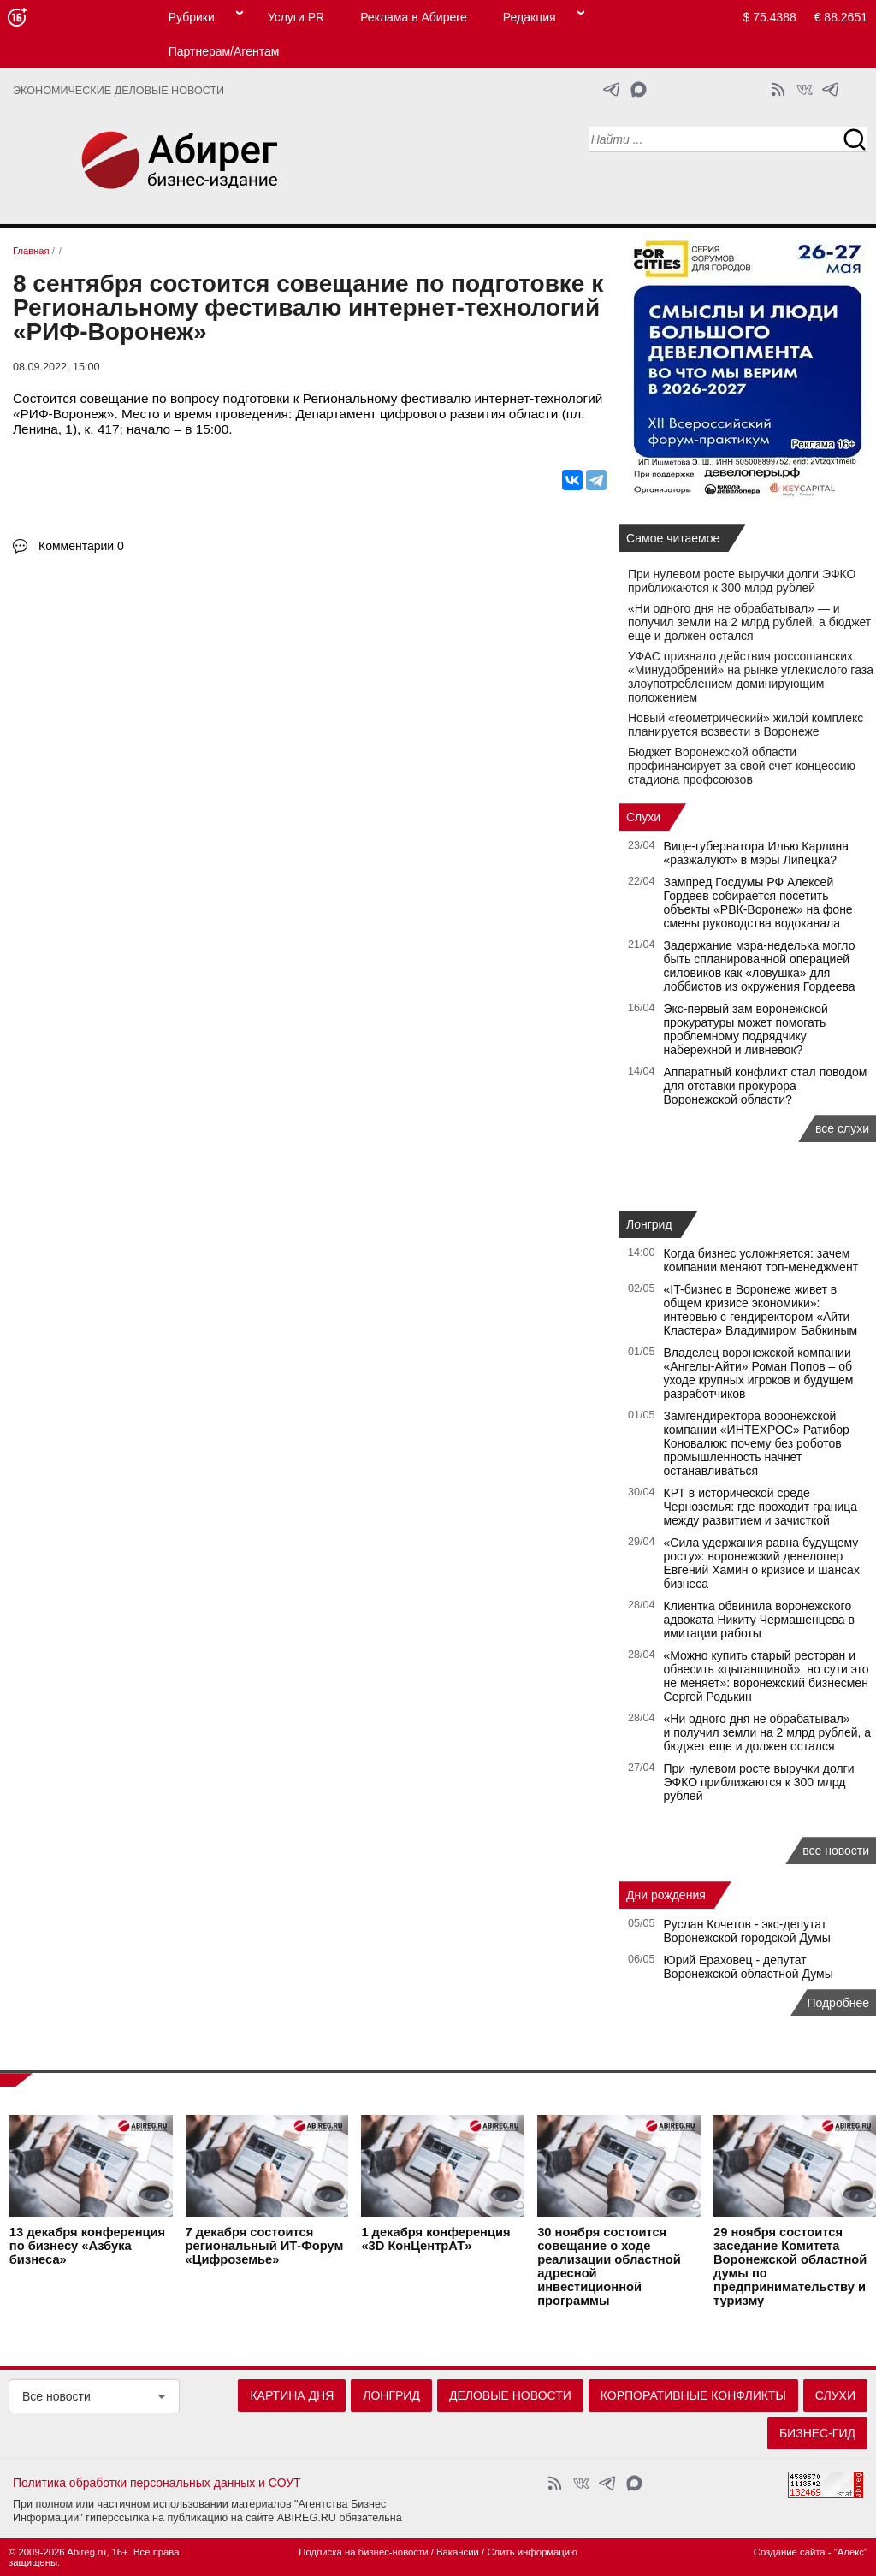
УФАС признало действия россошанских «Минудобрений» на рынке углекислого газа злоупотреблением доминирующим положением (750, 676)
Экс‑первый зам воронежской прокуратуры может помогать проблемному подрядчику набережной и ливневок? (746, 1029)
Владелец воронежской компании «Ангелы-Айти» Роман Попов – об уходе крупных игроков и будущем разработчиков (759, 1373)
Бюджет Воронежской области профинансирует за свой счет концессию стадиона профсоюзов (741, 765)
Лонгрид (649, 1224)
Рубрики (192, 17)
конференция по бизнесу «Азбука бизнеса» (87, 2245)
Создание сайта (790, 2552)
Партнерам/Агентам (224, 51)
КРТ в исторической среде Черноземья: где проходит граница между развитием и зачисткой (761, 1506)
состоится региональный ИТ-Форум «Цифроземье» (265, 2245)
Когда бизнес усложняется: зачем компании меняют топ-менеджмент (761, 1260)
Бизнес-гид (817, 2433)
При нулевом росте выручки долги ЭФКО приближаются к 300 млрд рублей (742, 581)
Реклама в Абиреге (413, 17)
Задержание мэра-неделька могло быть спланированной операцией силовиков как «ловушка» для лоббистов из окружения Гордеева (759, 966)
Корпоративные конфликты (693, 2395)
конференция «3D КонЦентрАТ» (435, 2239)
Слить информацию (532, 2552)
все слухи (842, 1128)
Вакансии (457, 2552)
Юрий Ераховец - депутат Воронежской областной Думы (748, 1967)
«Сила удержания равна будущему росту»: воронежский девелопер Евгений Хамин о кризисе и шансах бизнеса (762, 1563)
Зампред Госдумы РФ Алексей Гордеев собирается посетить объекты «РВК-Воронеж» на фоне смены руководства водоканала (758, 902)
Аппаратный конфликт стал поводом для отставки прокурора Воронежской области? (765, 1085)
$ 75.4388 (769, 17)
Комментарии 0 (81, 546)
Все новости (56, 2396)
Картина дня (292, 2395)
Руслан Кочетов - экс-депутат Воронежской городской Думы (747, 1931)
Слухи (643, 817)
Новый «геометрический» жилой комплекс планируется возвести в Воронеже (745, 724)
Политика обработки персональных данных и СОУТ (157, 2483)
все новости (835, 1850)
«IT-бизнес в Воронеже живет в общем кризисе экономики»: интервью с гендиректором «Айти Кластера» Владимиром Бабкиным (761, 1309)
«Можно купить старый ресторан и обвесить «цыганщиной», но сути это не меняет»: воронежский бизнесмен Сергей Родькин (766, 1676)
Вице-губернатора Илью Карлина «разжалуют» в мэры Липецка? (756, 853)
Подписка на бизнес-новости (363, 2552)
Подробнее (838, 2003)
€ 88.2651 (840, 17)
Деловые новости (510, 2395)
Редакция (529, 17)
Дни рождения (666, 1895)
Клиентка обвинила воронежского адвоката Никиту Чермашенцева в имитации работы (759, 1619)
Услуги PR (296, 17)
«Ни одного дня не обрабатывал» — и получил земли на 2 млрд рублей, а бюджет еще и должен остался (749, 622)
